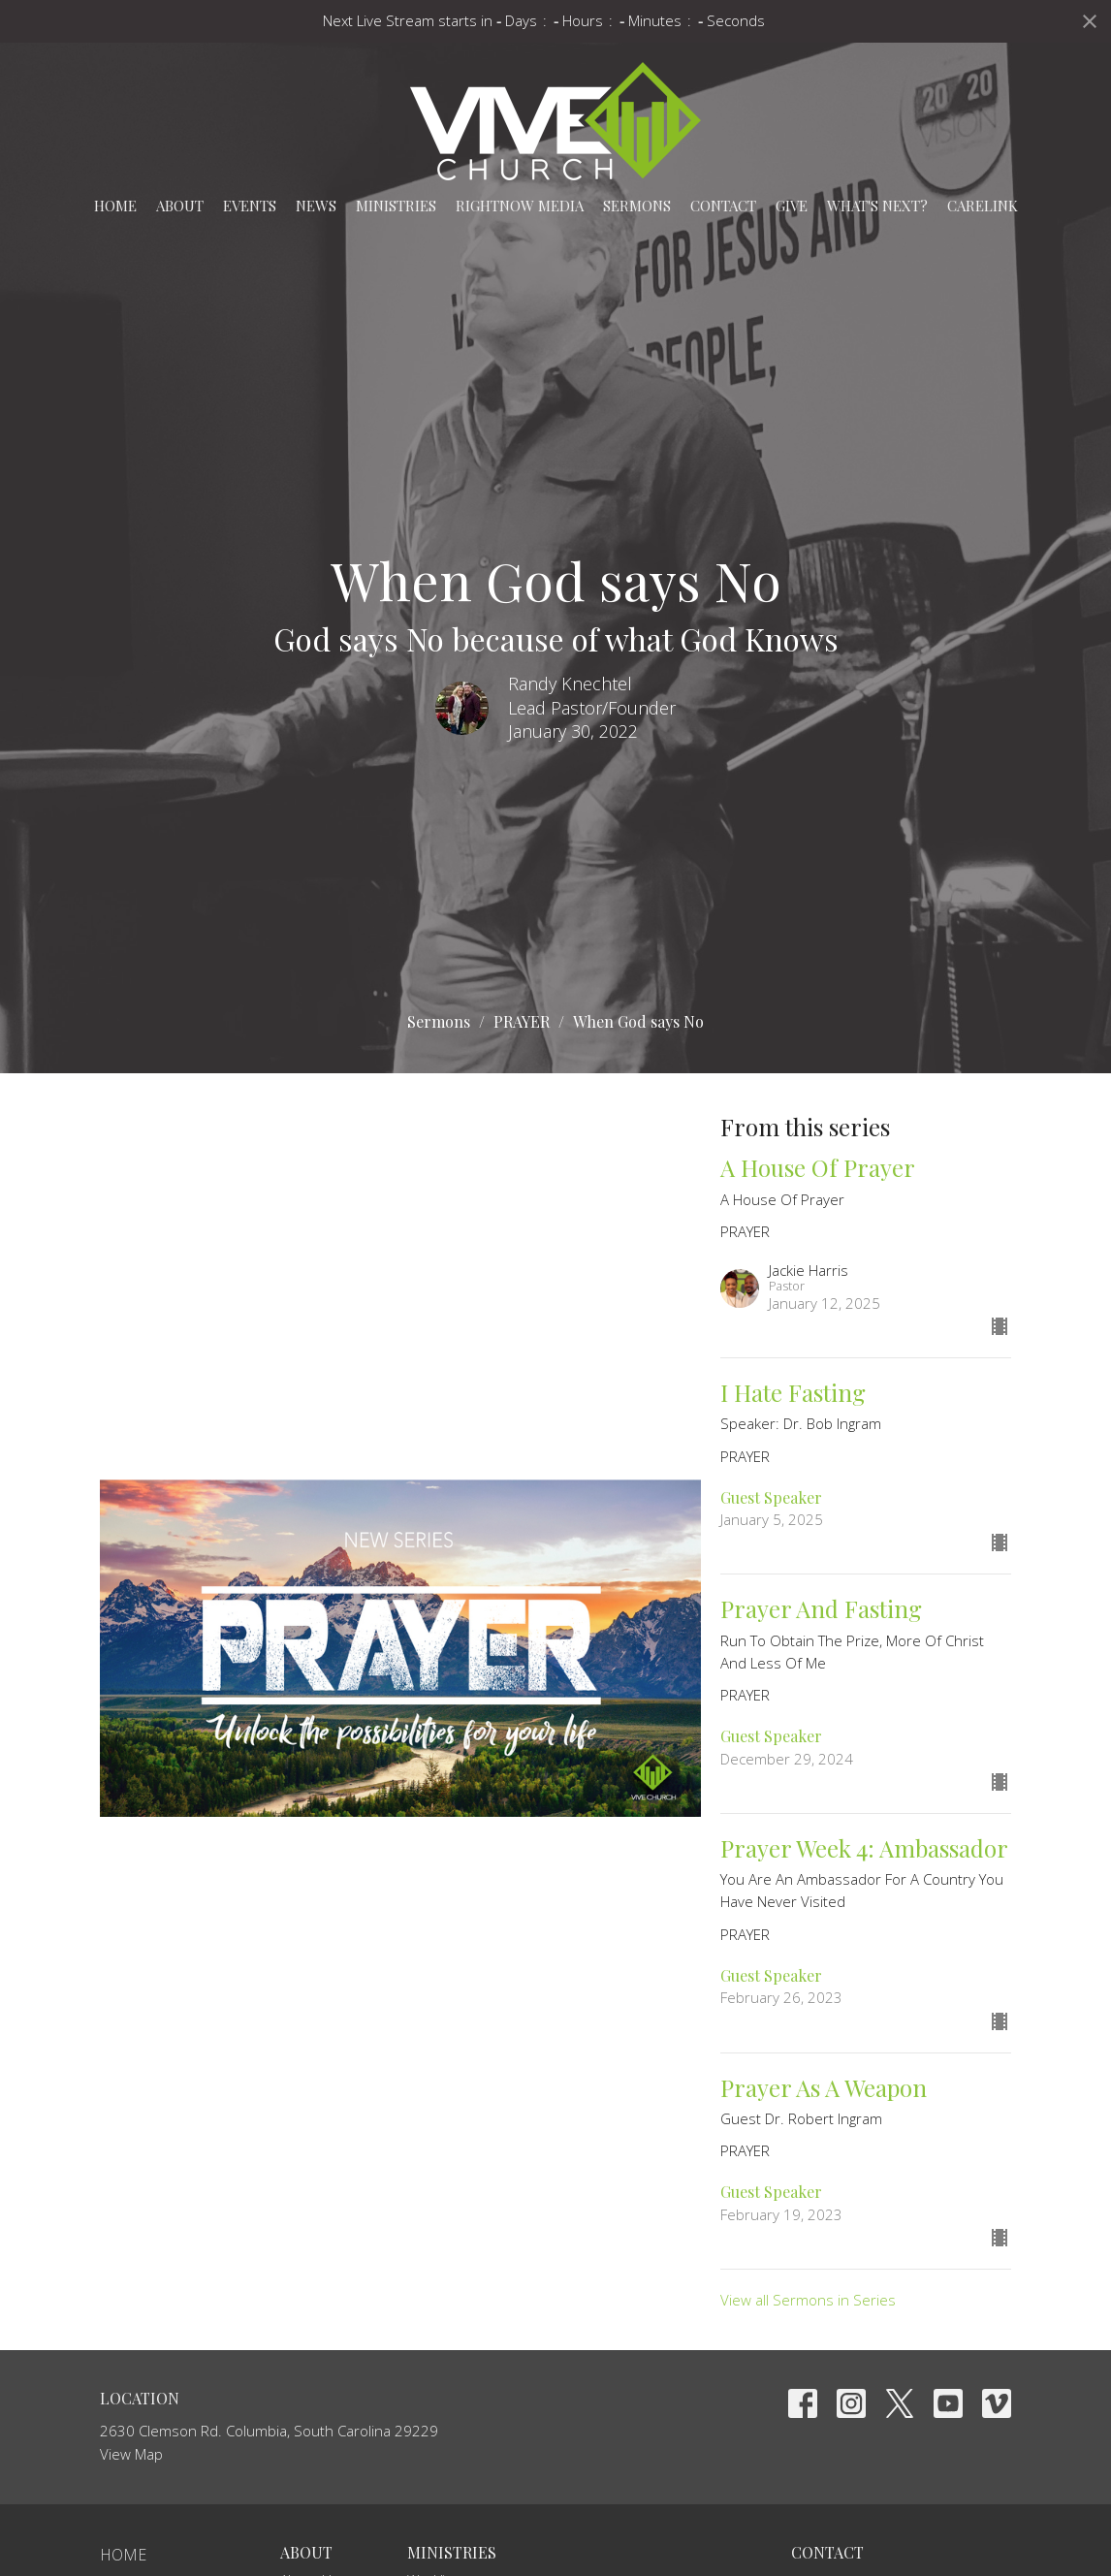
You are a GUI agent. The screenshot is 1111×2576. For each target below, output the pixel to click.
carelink (982, 205)
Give (792, 205)
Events (249, 205)
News (316, 205)
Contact (723, 205)
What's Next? (877, 205)
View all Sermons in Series (808, 2299)
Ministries (396, 205)
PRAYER (521, 1021)
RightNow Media (520, 205)
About (180, 205)
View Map (131, 2454)
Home (115, 205)
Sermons (637, 205)
